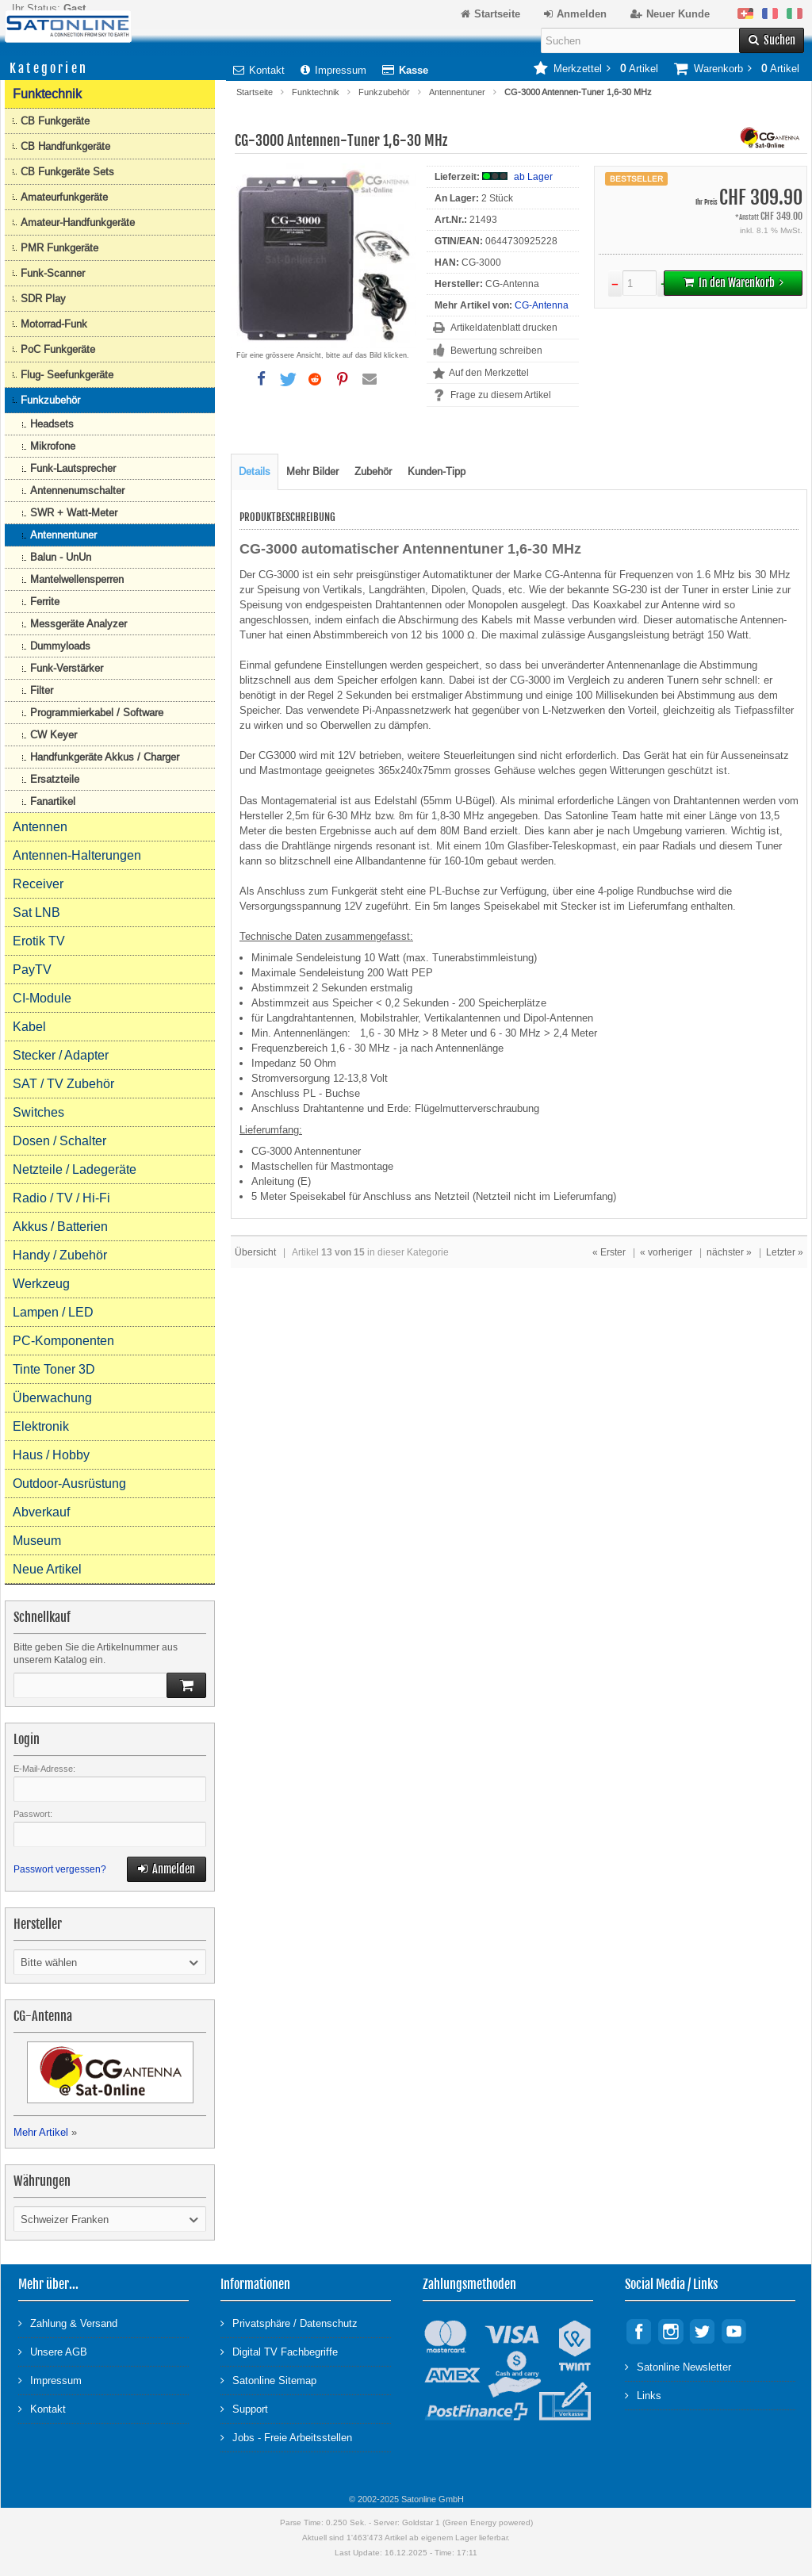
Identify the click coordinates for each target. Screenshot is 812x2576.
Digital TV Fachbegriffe (279, 2351)
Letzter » (784, 1252)
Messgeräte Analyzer (78, 624)
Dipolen (448, 590)
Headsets (52, 424)
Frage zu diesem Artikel (500, 395)
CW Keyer (53, 735)
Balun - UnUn (60, 557)
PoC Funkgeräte (58, 349)
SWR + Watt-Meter (73, 513)
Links (643, 2395)
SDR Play (43, 299)
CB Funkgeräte (55, 121)
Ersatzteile (54, 779)
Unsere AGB (52, 2351)
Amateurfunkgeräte (64, 197)
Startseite (254, 92)
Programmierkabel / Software (96, 713)
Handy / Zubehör (60, 1255)
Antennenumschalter (77, 490)
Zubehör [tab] (373, 471)
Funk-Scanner (53, 273)
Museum (37, 1540)
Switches (38, 1112)
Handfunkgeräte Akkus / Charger (104, 757)
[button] (261, 379)
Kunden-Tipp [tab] (436, 471)
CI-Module (42, 998)
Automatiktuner (457, 575)
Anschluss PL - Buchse (305, 1093)
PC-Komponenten (63, 1340)
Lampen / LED (53, 1312)
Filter (41, 690)
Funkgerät (354, 891)
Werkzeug (41, 1283)
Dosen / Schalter (59, 1141)
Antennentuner (457, 92)
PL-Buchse (454, 891)
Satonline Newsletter (678, 2366)
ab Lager (533, 176)
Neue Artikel (47, 1569)
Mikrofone (52, 446)
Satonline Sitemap (268, 2379)
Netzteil (452, 1196)
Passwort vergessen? (59, 1869)
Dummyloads (60, 646)
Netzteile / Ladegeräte (74, 1169)
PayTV (32, 969)
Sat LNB (36, 912)
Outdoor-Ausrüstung (69, 1483)
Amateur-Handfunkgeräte (78, 222)
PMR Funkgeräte (59, 248)
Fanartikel (52, 801)
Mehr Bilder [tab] (312, 471)
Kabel (29, 1026)
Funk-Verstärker (66, 668)
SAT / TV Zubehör (63, 1084)
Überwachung (52, 1398)
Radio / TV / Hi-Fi (61, 1198)
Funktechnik (315, 92)
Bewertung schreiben (496, 350)
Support (244, 2408)
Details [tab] (254, 471)
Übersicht (255, 1252)
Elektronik (41, 1426)
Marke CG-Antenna (557, 575)
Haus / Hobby (51, 1455)
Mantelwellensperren (77, 579)
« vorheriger (666, 1252)
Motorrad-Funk (54, 324)
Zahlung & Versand (67, 2322)
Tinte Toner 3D (54, 1369)
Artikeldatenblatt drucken (503, 327)
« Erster (609, 1252)
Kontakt (259, 70)
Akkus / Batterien (60, 1226)
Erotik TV (39, 941)
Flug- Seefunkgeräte (67, 375)
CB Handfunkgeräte (65, 146)
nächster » (729, 1252)
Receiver (38, 884)
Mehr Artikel (40, 2132)
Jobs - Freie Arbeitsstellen (286, 2437)
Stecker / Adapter (61, 1055)
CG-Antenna (542, 305)
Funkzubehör (384, 92)
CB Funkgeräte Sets (67, 172)
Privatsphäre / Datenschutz (289, 2322)
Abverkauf (41, 1512)
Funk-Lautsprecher (73, 468)
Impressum (333, 70)
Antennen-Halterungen (77, 855)
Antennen (40, 827)
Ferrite (44, 602)
